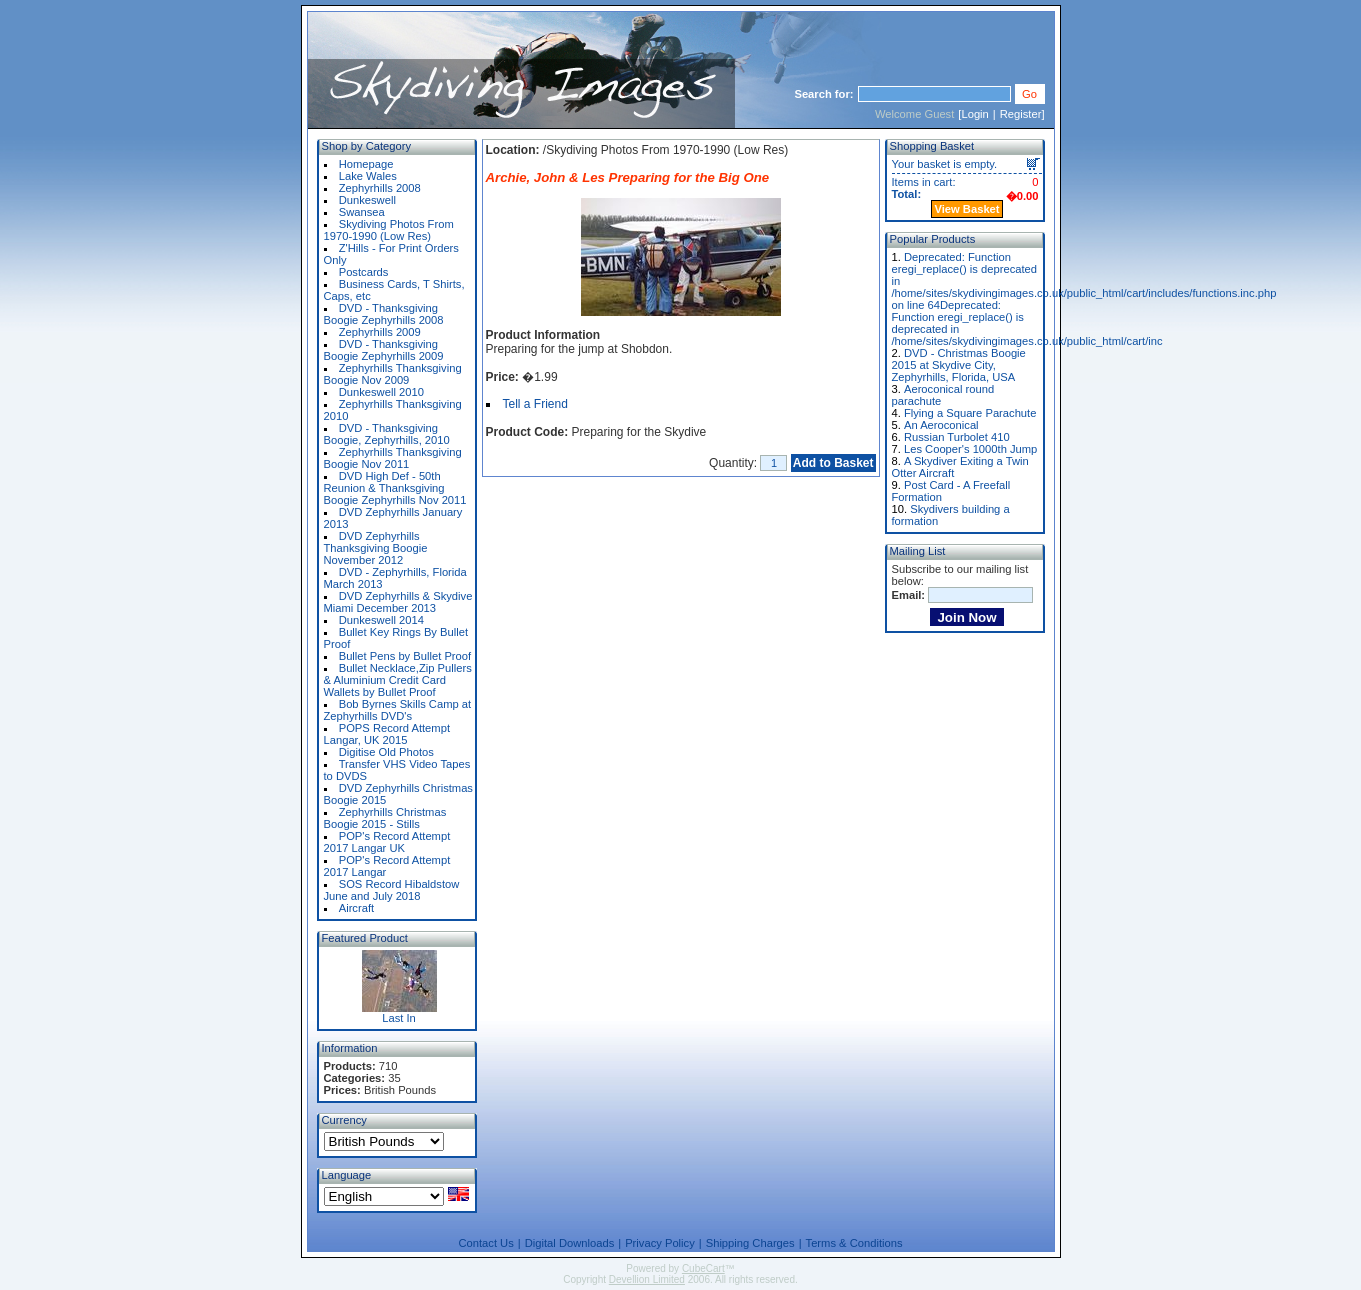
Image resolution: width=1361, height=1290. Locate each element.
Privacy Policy (660, 1243)
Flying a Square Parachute (970, 413)
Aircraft (356, 908)
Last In (399, 1018)
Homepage (366, 164)
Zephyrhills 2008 (380, 188)
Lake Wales (368, 176)
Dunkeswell (367, 200)
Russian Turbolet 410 (957, 437)
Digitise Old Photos (386, 752)
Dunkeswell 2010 (381, 392)
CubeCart (703, 1268)
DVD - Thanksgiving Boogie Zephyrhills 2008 (384, 314)
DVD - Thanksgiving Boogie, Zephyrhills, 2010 (387, 434)
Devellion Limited (647, 1279)
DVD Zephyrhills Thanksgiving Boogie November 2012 (376, 548)
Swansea (362, 212)
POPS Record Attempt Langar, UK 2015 (387, 734)
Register (1021, 114)
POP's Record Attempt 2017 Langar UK (387, 842)
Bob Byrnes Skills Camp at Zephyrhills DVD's (398, 710)
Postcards (364, 272)
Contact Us (485, 1243)
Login (974, 114)
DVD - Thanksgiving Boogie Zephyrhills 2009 (384, 350)
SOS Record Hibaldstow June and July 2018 (392, 890)
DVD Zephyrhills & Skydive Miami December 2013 (398, 602)
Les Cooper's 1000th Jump (970, 449)
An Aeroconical (941, 425)
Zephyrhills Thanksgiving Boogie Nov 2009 (393, 374)
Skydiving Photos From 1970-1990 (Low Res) (389, 230)
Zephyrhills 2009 (380, 332)
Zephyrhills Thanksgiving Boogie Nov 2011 (393, 458)
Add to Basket (833, 463)
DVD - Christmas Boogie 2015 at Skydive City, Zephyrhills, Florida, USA (959, 365)
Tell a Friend (535, 404)
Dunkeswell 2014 (381, 620)
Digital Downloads (570, 1243)
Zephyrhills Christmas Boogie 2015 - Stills (385, 818)
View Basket (966, 209)
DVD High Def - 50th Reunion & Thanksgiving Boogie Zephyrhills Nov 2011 (395, 488)
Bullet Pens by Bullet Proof (405, 656)
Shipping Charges (750, 1243)
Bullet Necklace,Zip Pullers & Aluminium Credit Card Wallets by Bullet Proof (398, 680)
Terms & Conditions (854, 1243)
